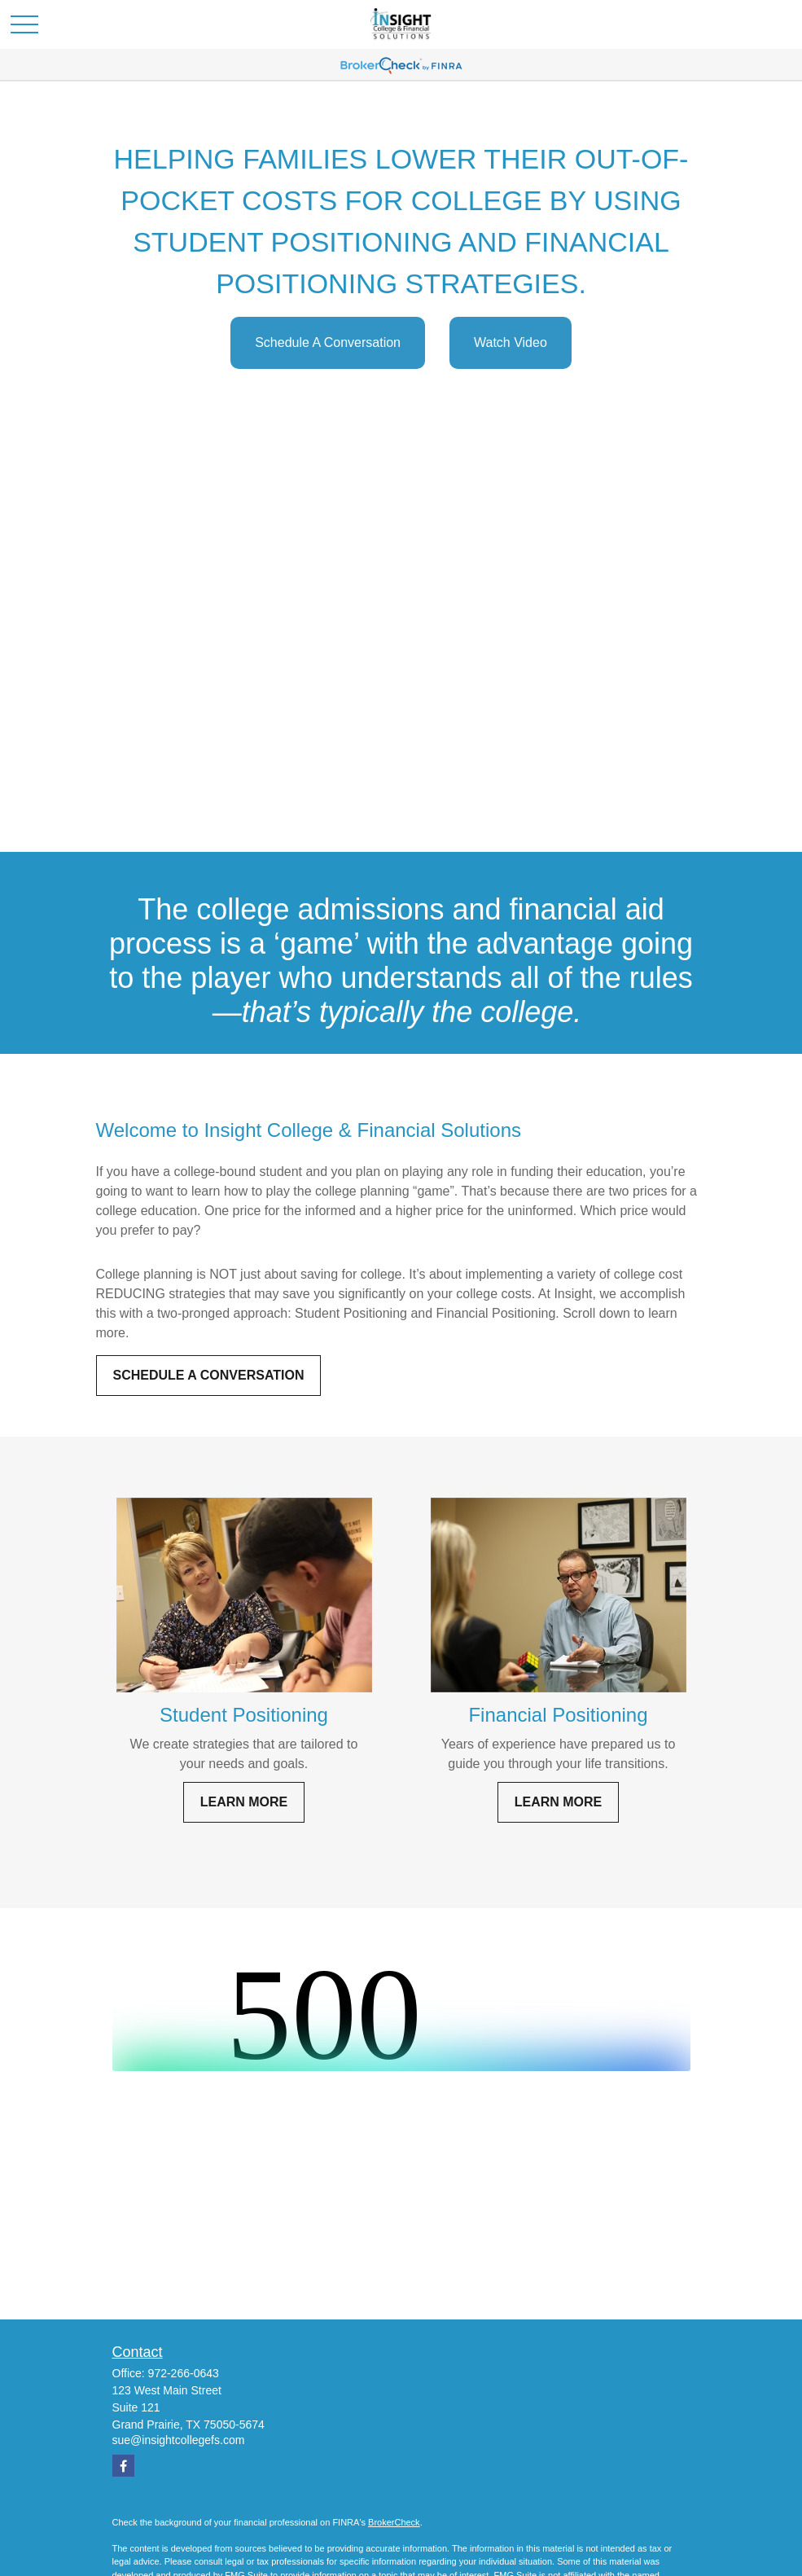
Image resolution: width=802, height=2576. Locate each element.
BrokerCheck (394, 2522)
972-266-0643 (183, 2373)
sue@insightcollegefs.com (178, 2440)
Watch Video (510, 342)
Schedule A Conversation (328, 342)
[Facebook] (123, 2466)
